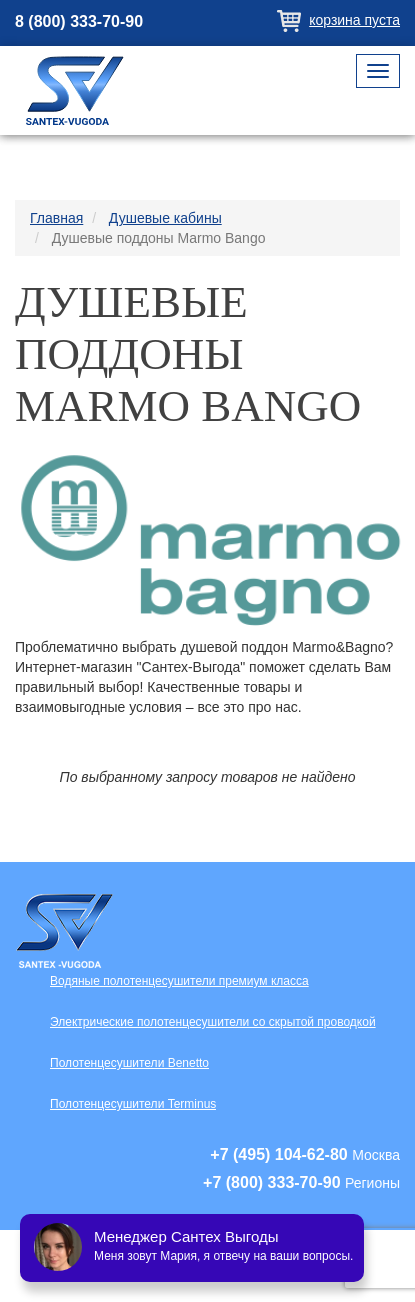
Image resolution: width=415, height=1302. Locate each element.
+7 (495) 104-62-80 (278, 1154)
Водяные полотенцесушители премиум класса (179, 981)
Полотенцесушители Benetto (129, 1063)
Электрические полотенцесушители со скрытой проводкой (213, 1022)
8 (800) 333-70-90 (79, 21)
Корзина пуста (354, 20)
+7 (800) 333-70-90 (271, 1182)
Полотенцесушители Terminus (133, 1104)
